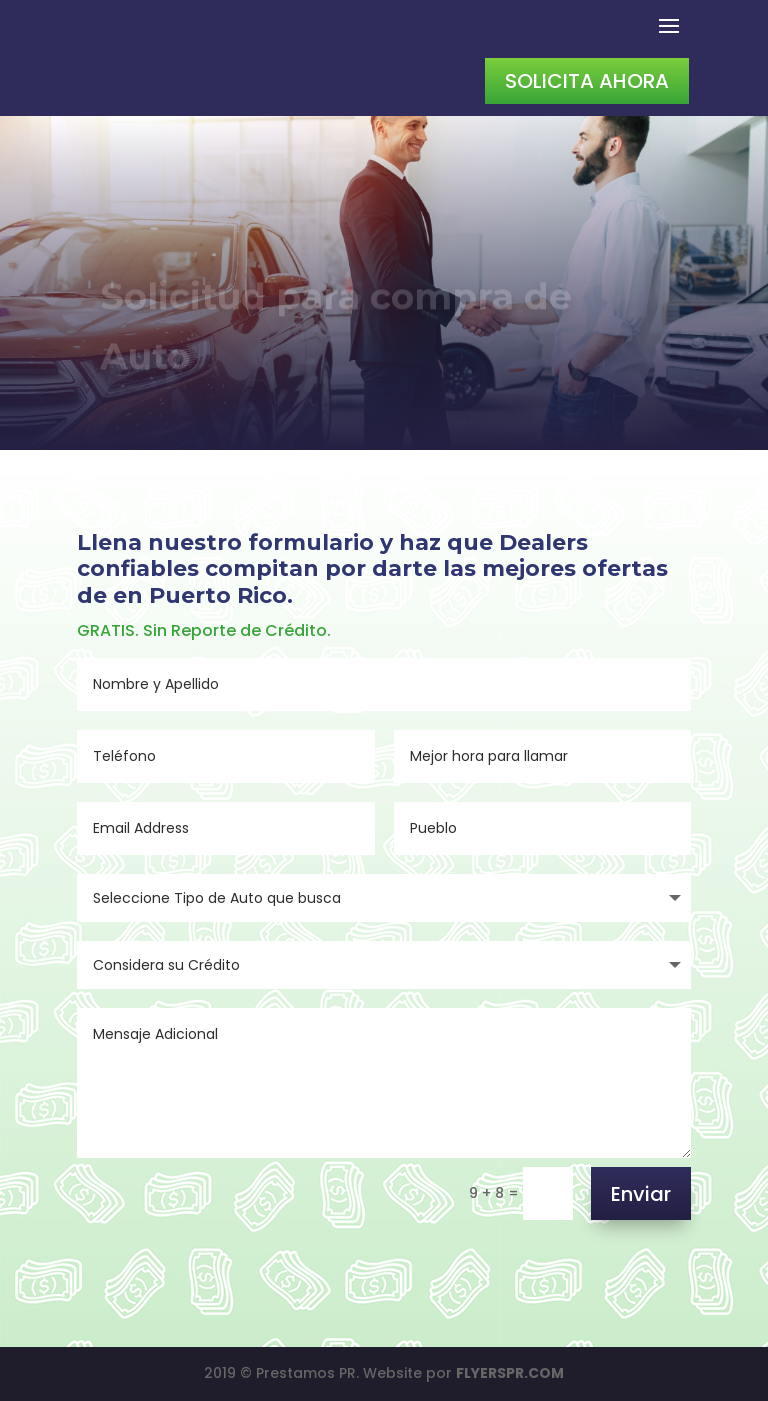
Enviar (641, 1194)
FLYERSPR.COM (510, 1373)
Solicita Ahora (587, 81)
